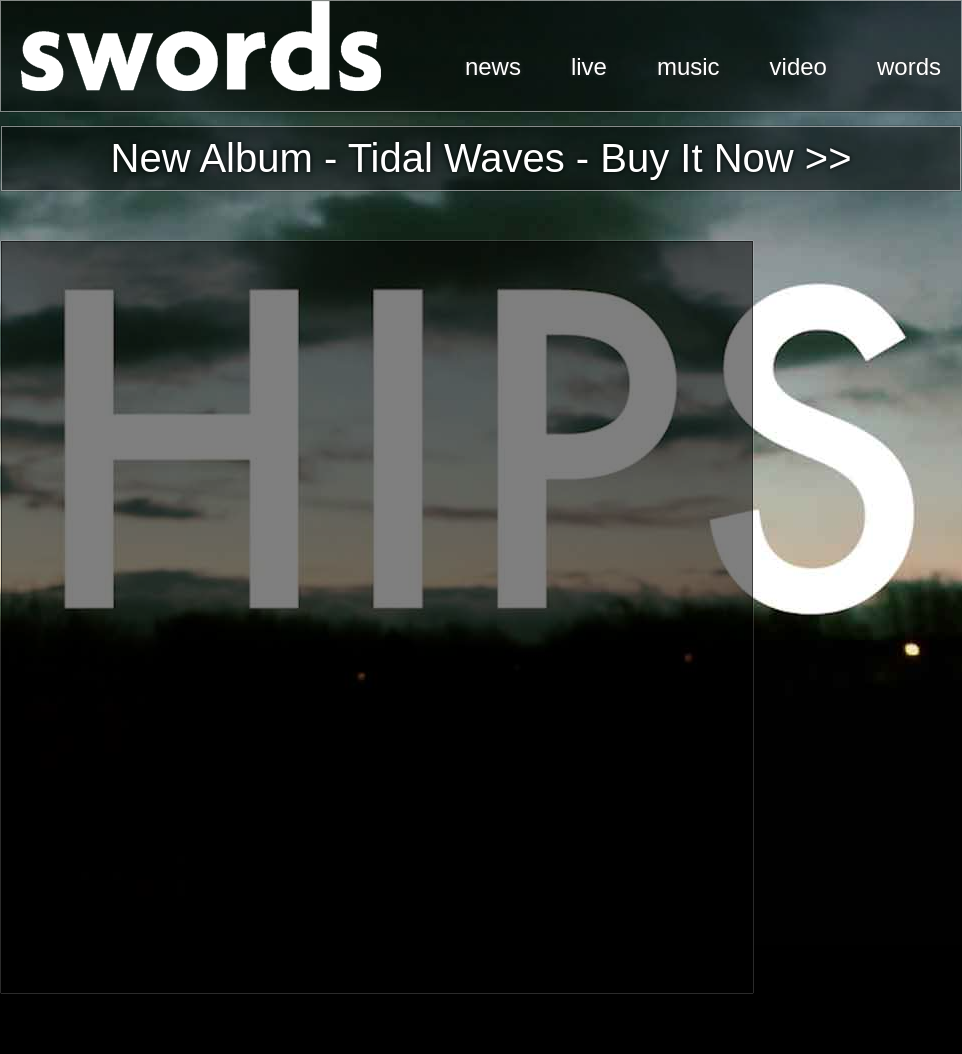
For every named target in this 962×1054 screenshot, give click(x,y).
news (493, 66)
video (798, 66)
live (589, 66)
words (909, 66)
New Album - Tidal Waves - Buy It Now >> (481, 158)
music (688, 66)
